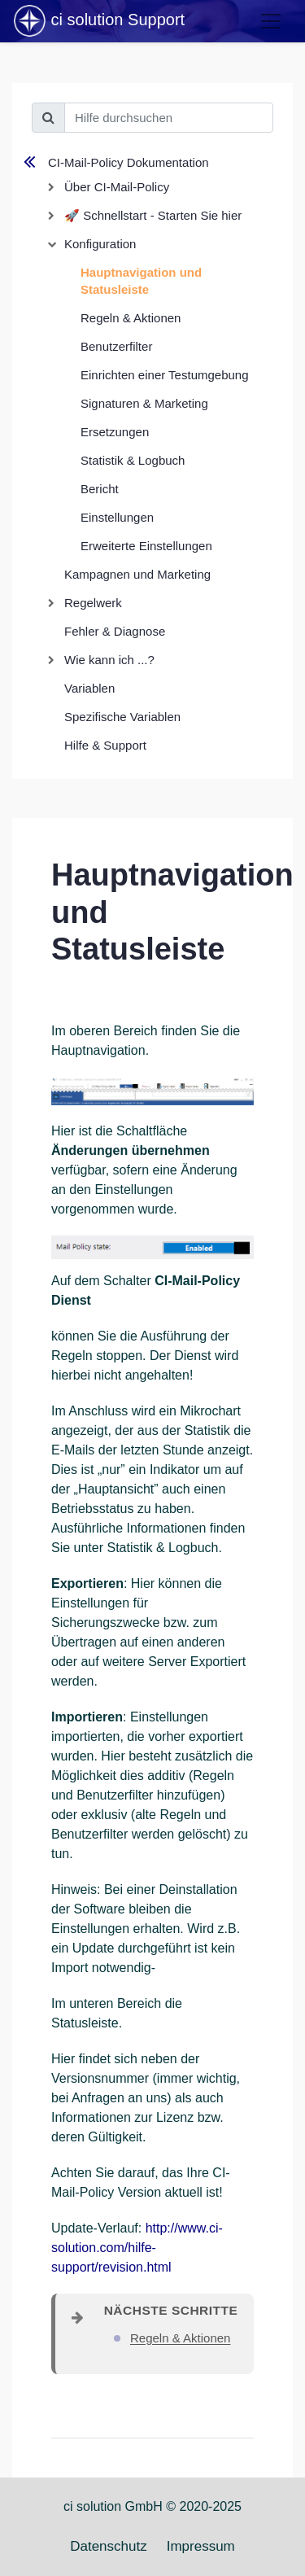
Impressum (201, 2546)
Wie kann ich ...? (109, 660)
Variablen (89, 688)
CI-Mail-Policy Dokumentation (128, 162)
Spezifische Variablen (122, 717)
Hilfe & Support (105, 745)
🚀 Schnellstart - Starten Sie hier (153, 215)
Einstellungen (117, 517)
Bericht (100, 489)
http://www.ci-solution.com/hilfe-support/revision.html (137, 2247)
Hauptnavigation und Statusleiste (141, 280)
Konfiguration (100, 244)
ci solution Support (98, 21)
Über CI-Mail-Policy (116, 187)
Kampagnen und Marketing (137, 574)
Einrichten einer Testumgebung (165, 375)
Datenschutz (108, 2546)
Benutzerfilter (116, 346)
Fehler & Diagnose (114, 631)
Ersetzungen (115, 432)
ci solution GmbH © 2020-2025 (152, 2506)
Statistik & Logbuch (133, 460)
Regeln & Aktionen (131, 318)
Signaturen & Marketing (144, 403)
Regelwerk (93, 603)
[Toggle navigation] (271, 21)
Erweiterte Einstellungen (146, 546)
